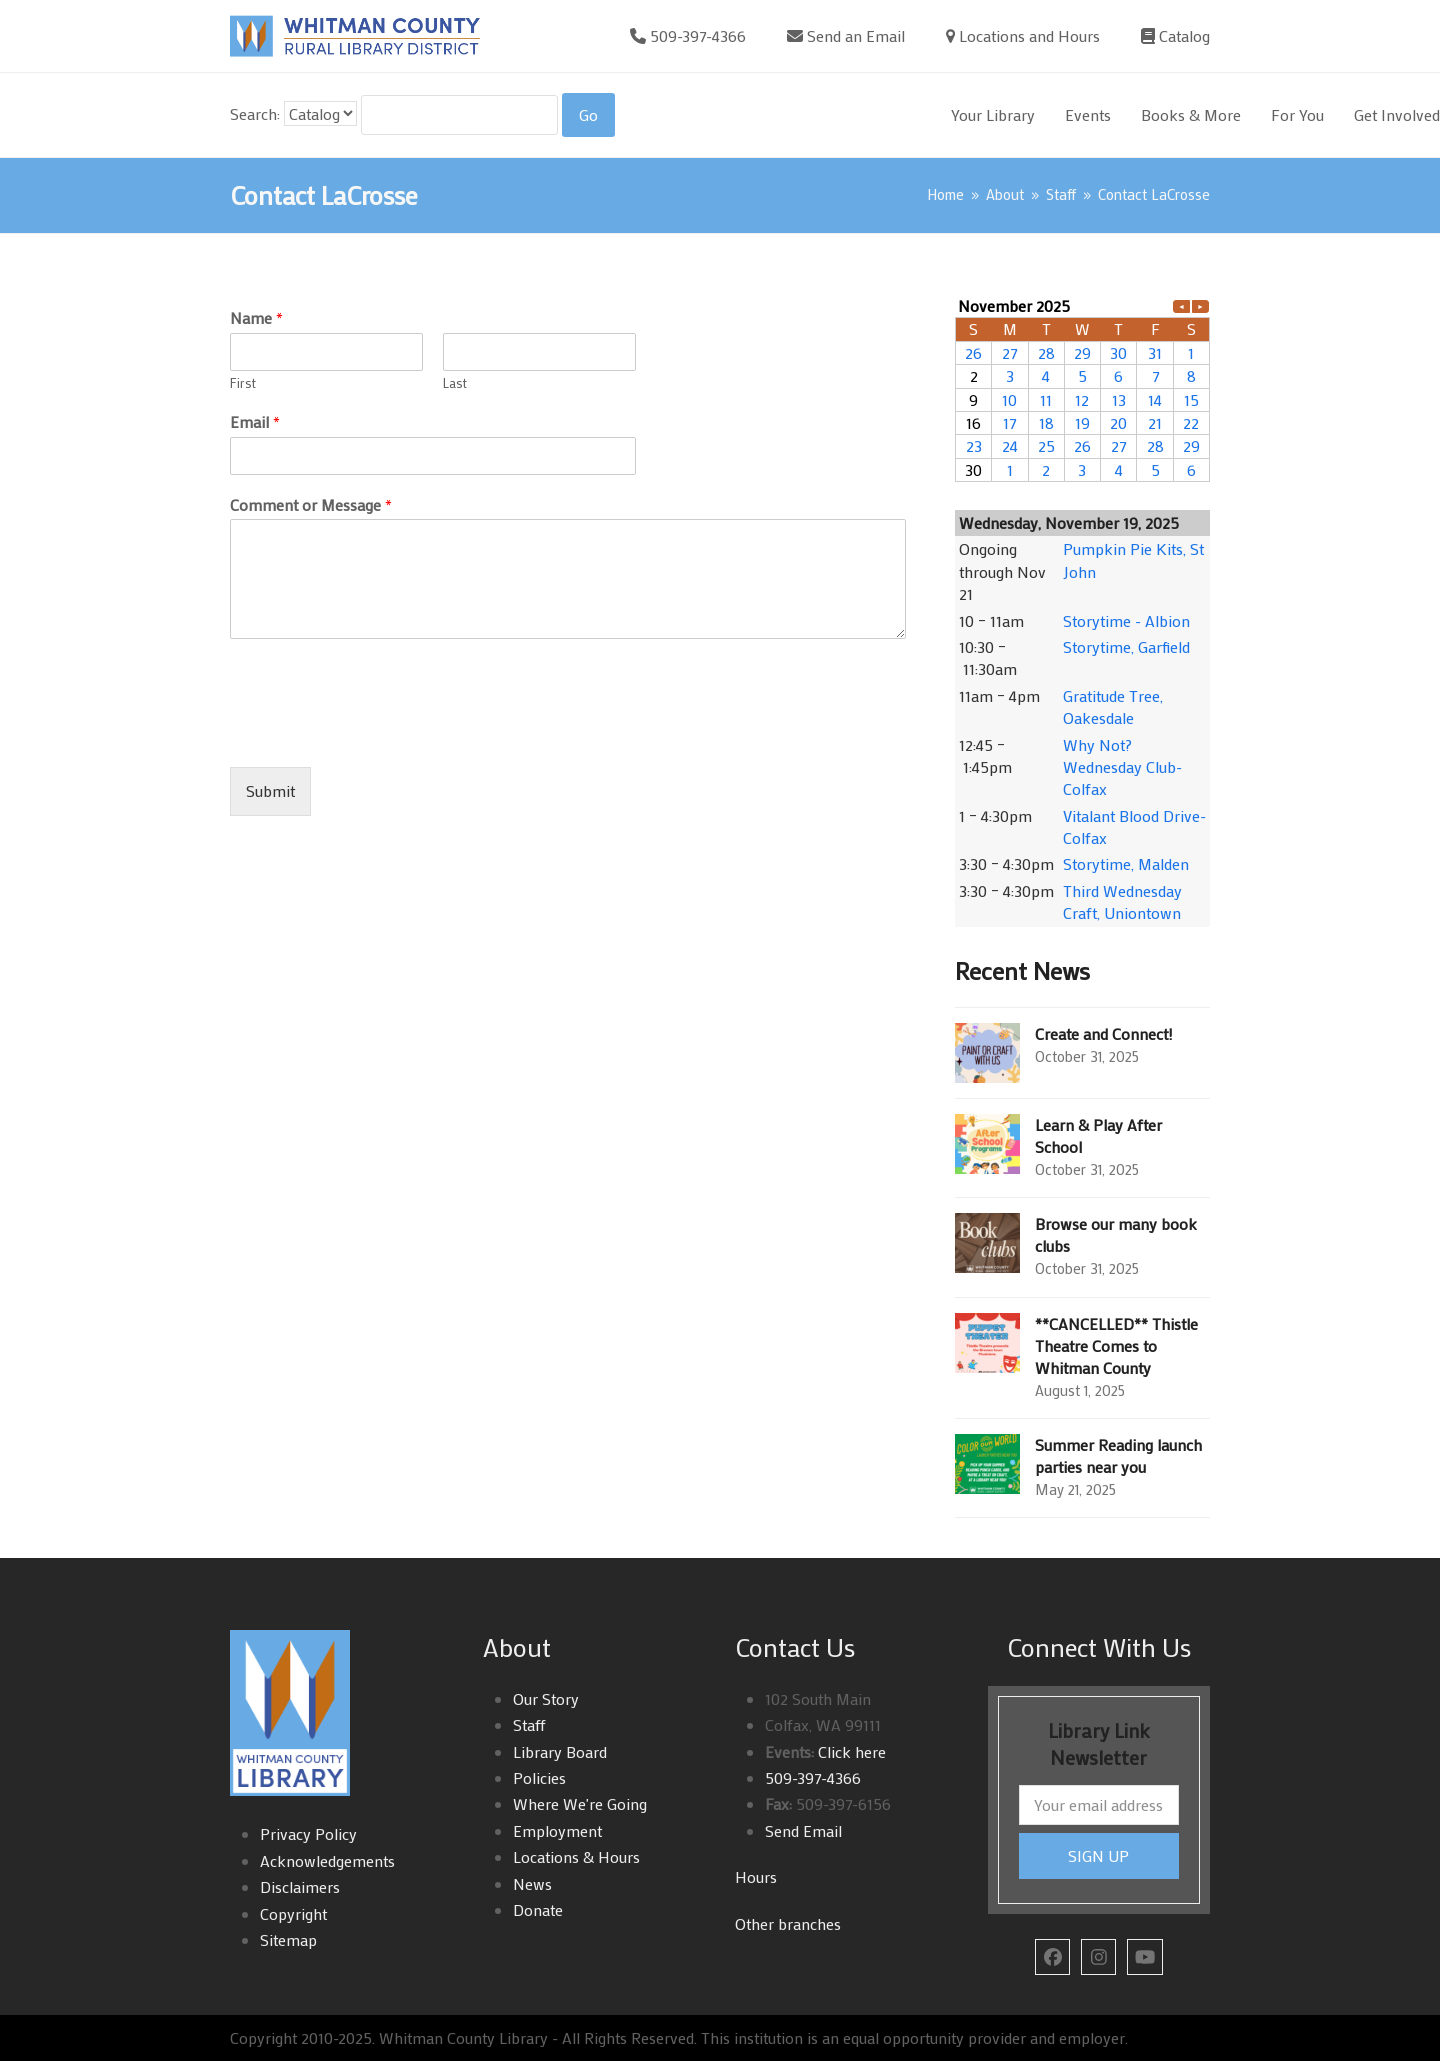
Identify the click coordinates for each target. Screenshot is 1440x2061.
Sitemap (288, 1939)
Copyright (293, 1913)
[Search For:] (459, 115)
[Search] (588, 115)
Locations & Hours (576, 1856)
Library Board (560, 1751)
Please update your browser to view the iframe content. (1082, 388)
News (532, 1883)
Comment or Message (311, 505)
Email (255, 422)
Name (256, 318)
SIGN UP (1098, 1855)
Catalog (1184, 35)
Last (455, 383)
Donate (538, 1909)
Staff (529, 1724)
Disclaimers (300, 1886)
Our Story (546, 1698)
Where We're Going (580, 1803)
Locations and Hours (1029, 35)
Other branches (788, 1923)
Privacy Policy (308, 1833)
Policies (539, 1777)
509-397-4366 (698, 35)
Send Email (803, 1830)
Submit (270, 790)
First (243, 383)
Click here (850, 1751)
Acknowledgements (327, 1860)
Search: (255, 113)
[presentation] (382, 734)
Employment (557, 1830)
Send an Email (856, 35)
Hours (756, 1876)
